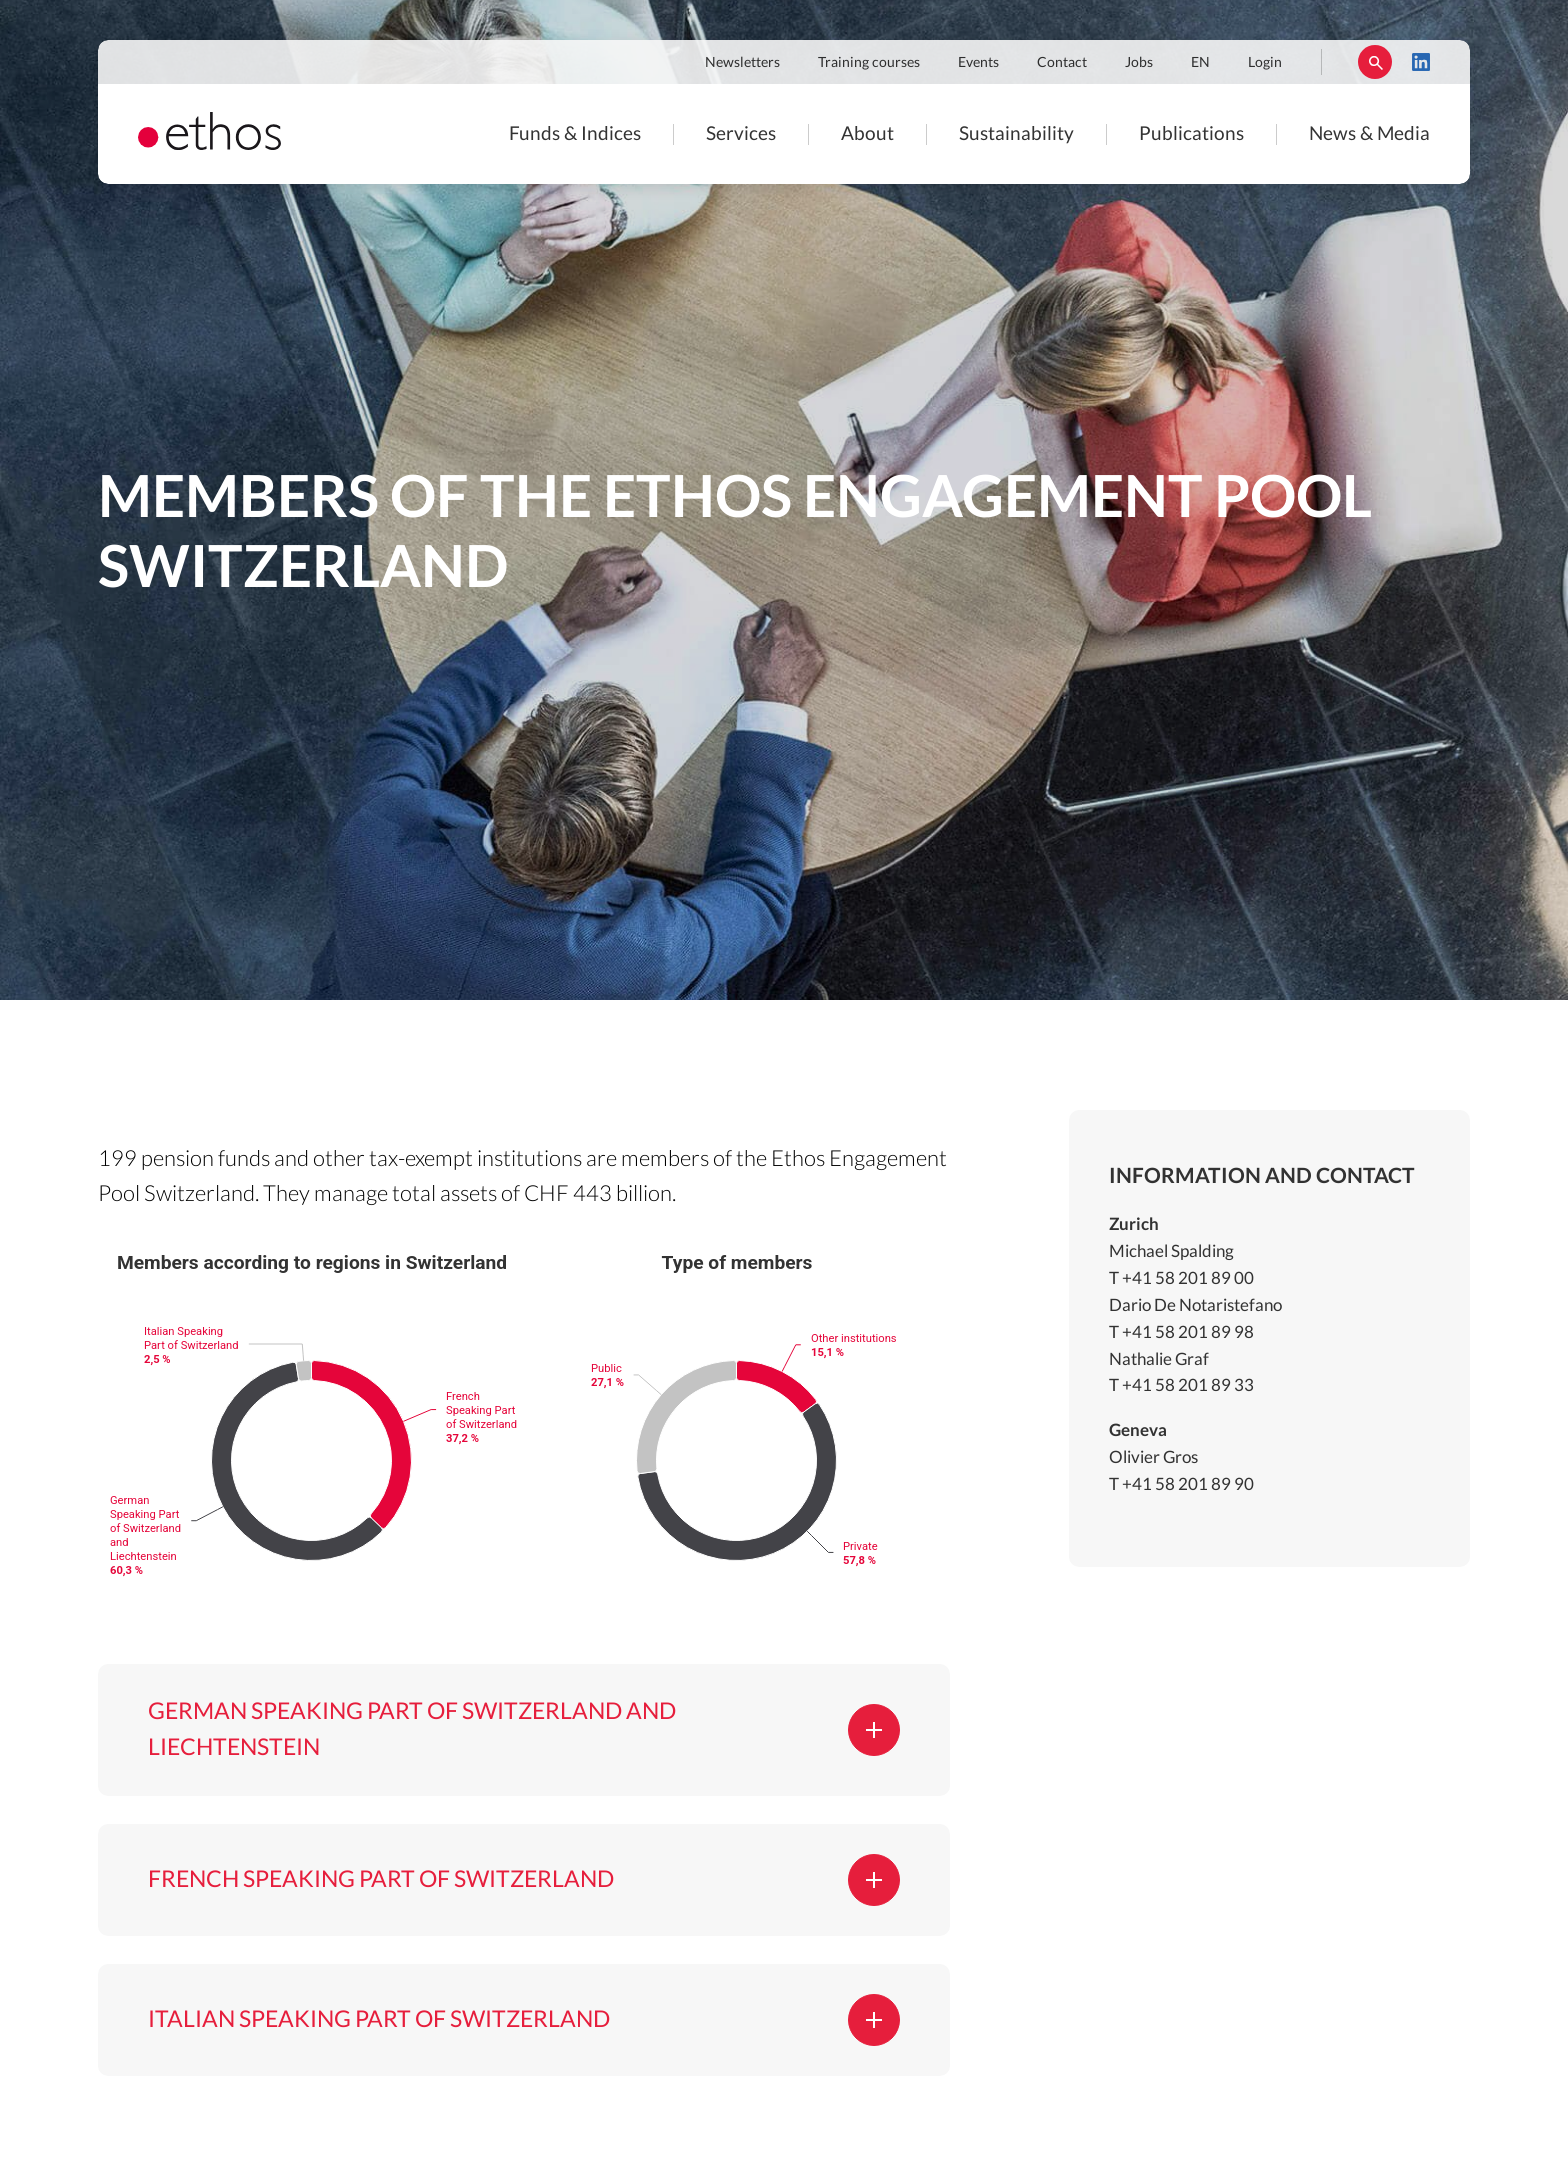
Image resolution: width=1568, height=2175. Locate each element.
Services (741, 134)
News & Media (1369, 134)
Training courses (869, 63)
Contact (1062, 63)
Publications (1191, 134)
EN (1200, 63)
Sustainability (1016, 134)
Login (1265, 63)
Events (978, 63)
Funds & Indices (575, 134)
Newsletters (742, 63)
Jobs (1139, 63)
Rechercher (1375, 62)
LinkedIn (1421, 62)
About (867, 134)
